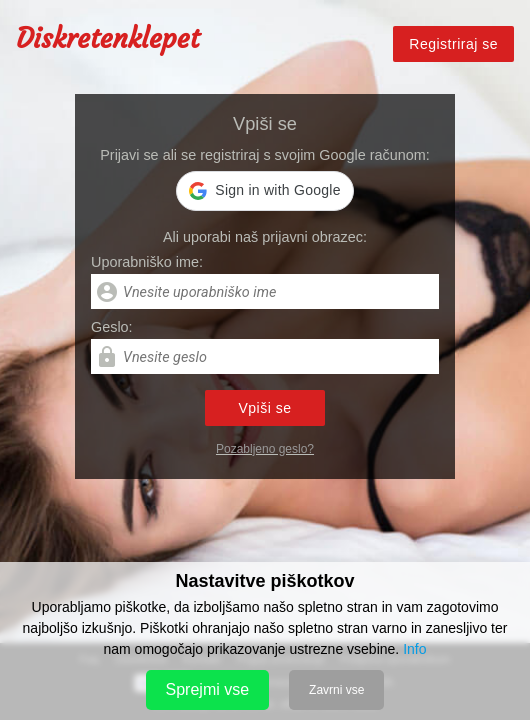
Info (414, 649)
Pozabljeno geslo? (265, 449)
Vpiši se (264, 408)
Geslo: (112, 327)
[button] (264, 191)
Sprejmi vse (208, 689)
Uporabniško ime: (147, 262)
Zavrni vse (336, 690)
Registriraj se (453, 44)
